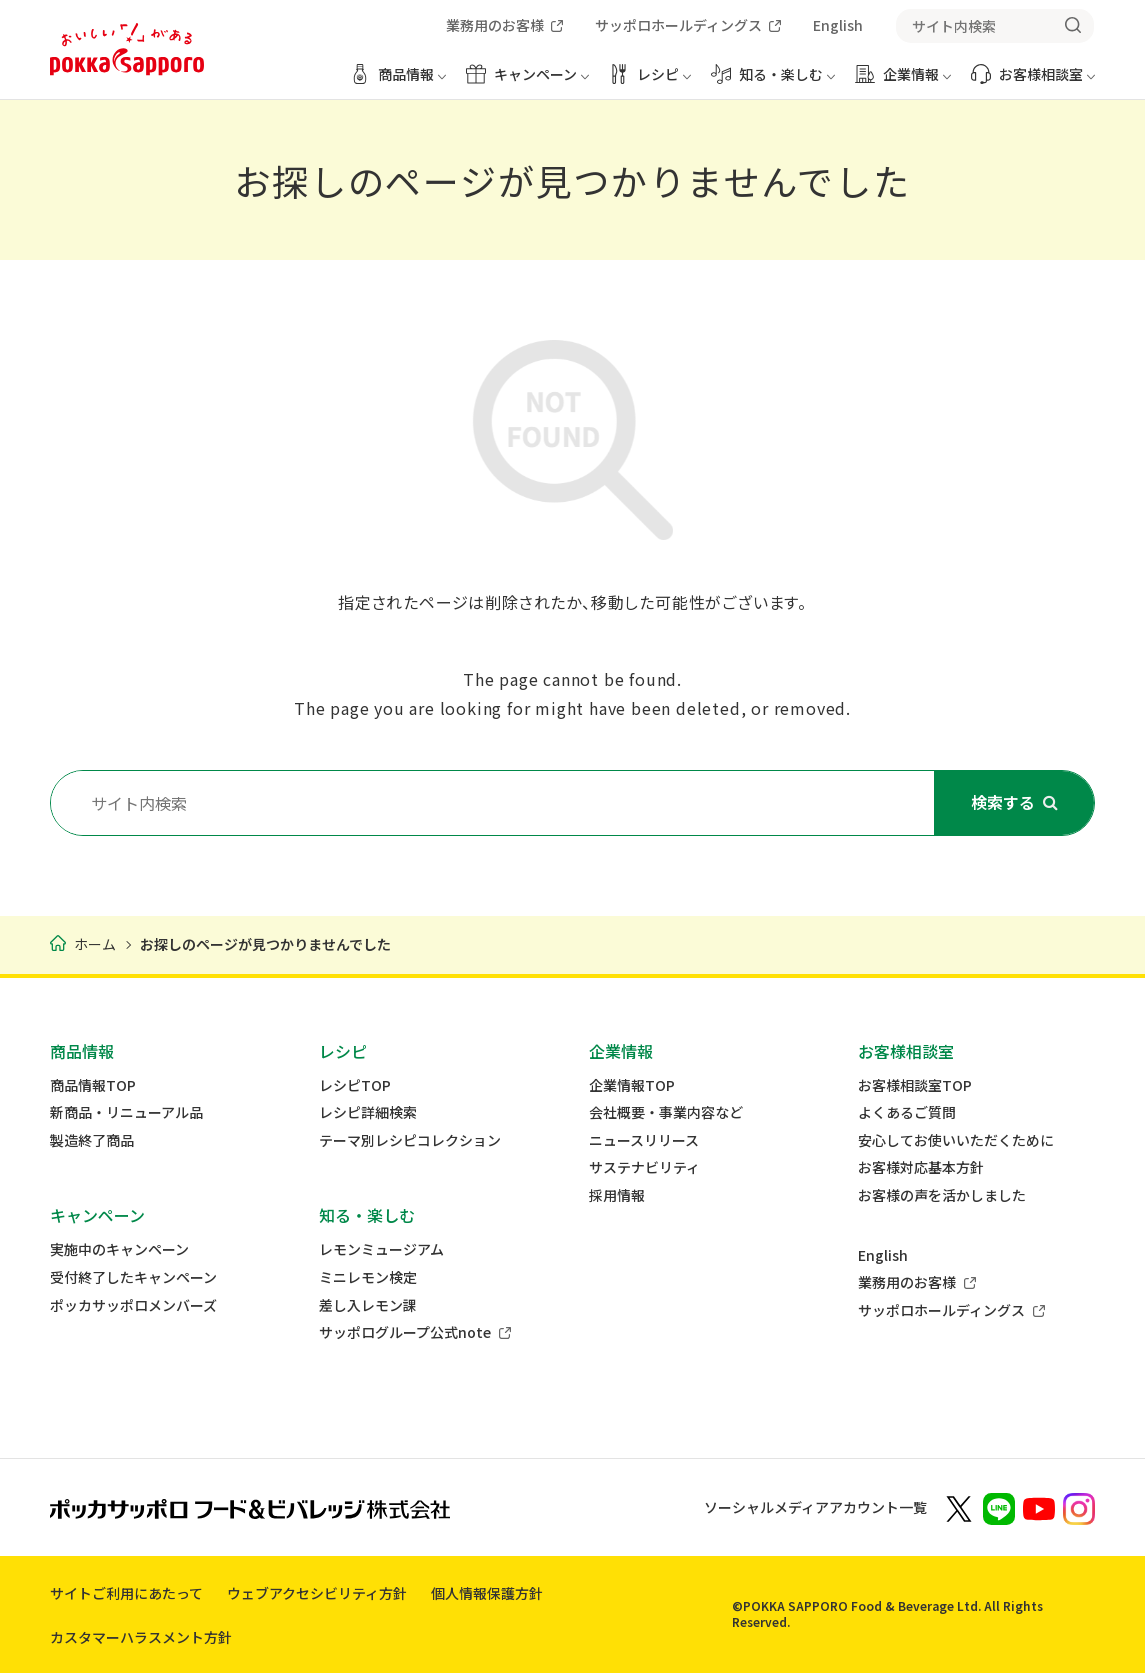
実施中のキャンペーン (119, 1249)
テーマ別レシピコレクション (410, 1140)
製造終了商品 (92, 1140)
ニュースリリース (644, 1140)
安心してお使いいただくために (956, 1140)
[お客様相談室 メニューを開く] (1033, 81)
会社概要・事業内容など (666, 1112)
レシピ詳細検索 (368, 1112)
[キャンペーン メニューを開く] (527, 81)
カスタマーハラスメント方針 (141, 1637)
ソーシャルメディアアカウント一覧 (815, 1507)
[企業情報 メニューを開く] (903, 81)
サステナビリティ (644, 1167)
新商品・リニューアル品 (126, 1112)
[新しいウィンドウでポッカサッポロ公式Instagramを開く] (1079, 1507)
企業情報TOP (632, 1085)
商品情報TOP (93, 1085)
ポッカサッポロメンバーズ (133, 1305)
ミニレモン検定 (368, 1277)
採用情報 (617, 1195)
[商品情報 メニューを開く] (398, 81)
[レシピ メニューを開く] (650, 81)
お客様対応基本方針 (921, 1167)
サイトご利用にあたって (126, 1593)
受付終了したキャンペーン (133, 1277)
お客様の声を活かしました (942, 1195)
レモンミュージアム (381, 1249)
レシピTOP (355, 1085)
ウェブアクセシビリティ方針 (317, 1593)
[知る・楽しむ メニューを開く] (773, 81)
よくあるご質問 (907, 1112)
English (883, 1255)
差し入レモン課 (368, 1305)
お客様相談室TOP (915, 1085)
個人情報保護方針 (487, 1593)
